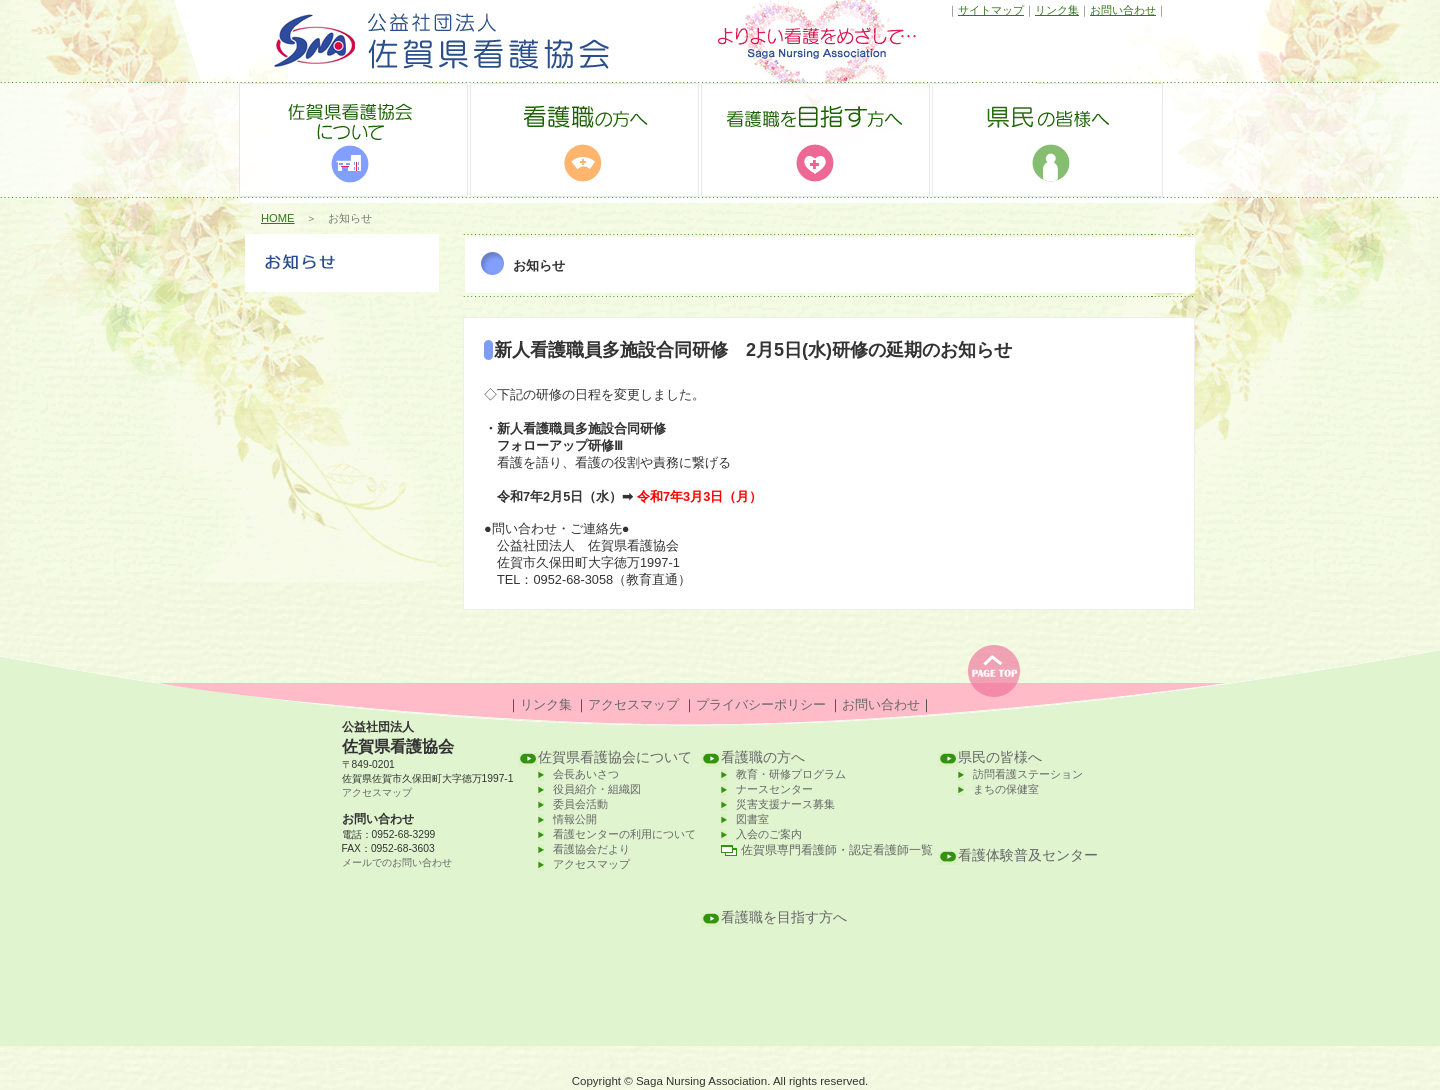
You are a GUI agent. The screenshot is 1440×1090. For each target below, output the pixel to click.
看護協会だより (591, 849)
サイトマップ (991, 10)
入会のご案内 (769, 834)
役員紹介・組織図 (597, 789)
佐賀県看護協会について (615, 757)
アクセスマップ (633, 704)
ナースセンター (774, 789)
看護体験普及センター (1028, 855)
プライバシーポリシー (761, 704)
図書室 (752, 819)
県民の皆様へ (1000, 757)
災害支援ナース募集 (785, 804)
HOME (278, 218)
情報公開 (575, 819)
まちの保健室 (1006, 789)
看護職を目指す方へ (784, 917)
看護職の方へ (763, 757)
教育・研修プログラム (791, 774)
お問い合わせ (1123, 10)
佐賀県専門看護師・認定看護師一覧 (837, 850)
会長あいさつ (586, 774)
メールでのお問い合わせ (397, 862)
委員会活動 (580, 804)
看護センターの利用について (624, 834)
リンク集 (1057, 10)
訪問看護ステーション (1028, 774)
